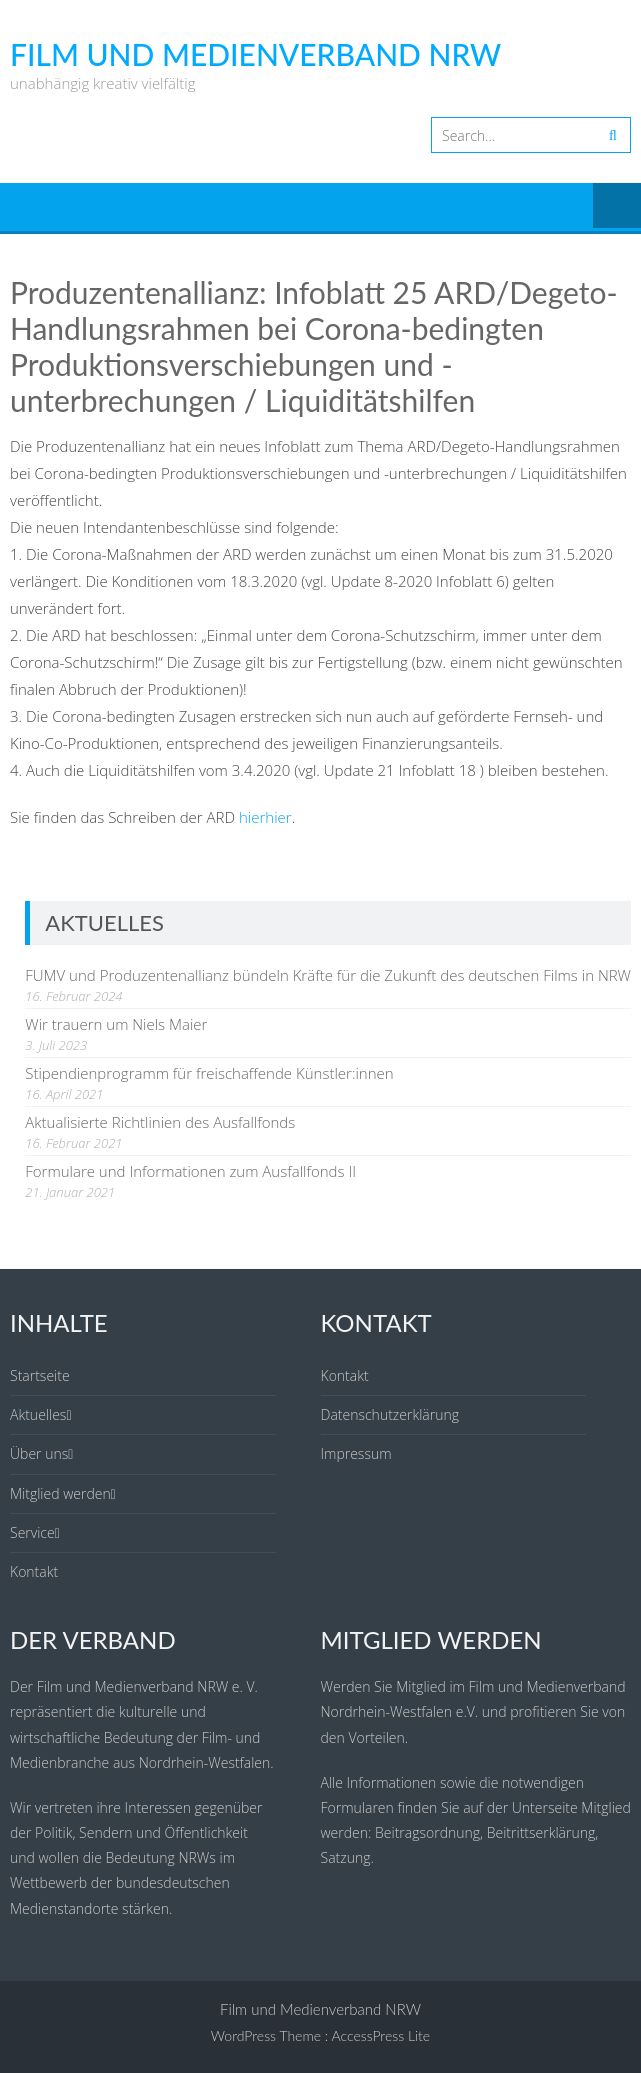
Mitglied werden (60, 1493)
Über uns (39, 1453)
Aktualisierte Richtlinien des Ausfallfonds (160, 1122)
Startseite (40, 1375)
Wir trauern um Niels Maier (116, 1024)
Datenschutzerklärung (390, 1414)
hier (252, 817)
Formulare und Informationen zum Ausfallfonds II (190, 1171)
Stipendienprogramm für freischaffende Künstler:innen (209, 1073)
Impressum (356, 1453)
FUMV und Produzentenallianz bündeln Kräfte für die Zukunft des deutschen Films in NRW (328, 975)
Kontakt (34, 1571)
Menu (617, 207)
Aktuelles (38, 1414)
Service (32, 1532)
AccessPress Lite (381, 2035)
